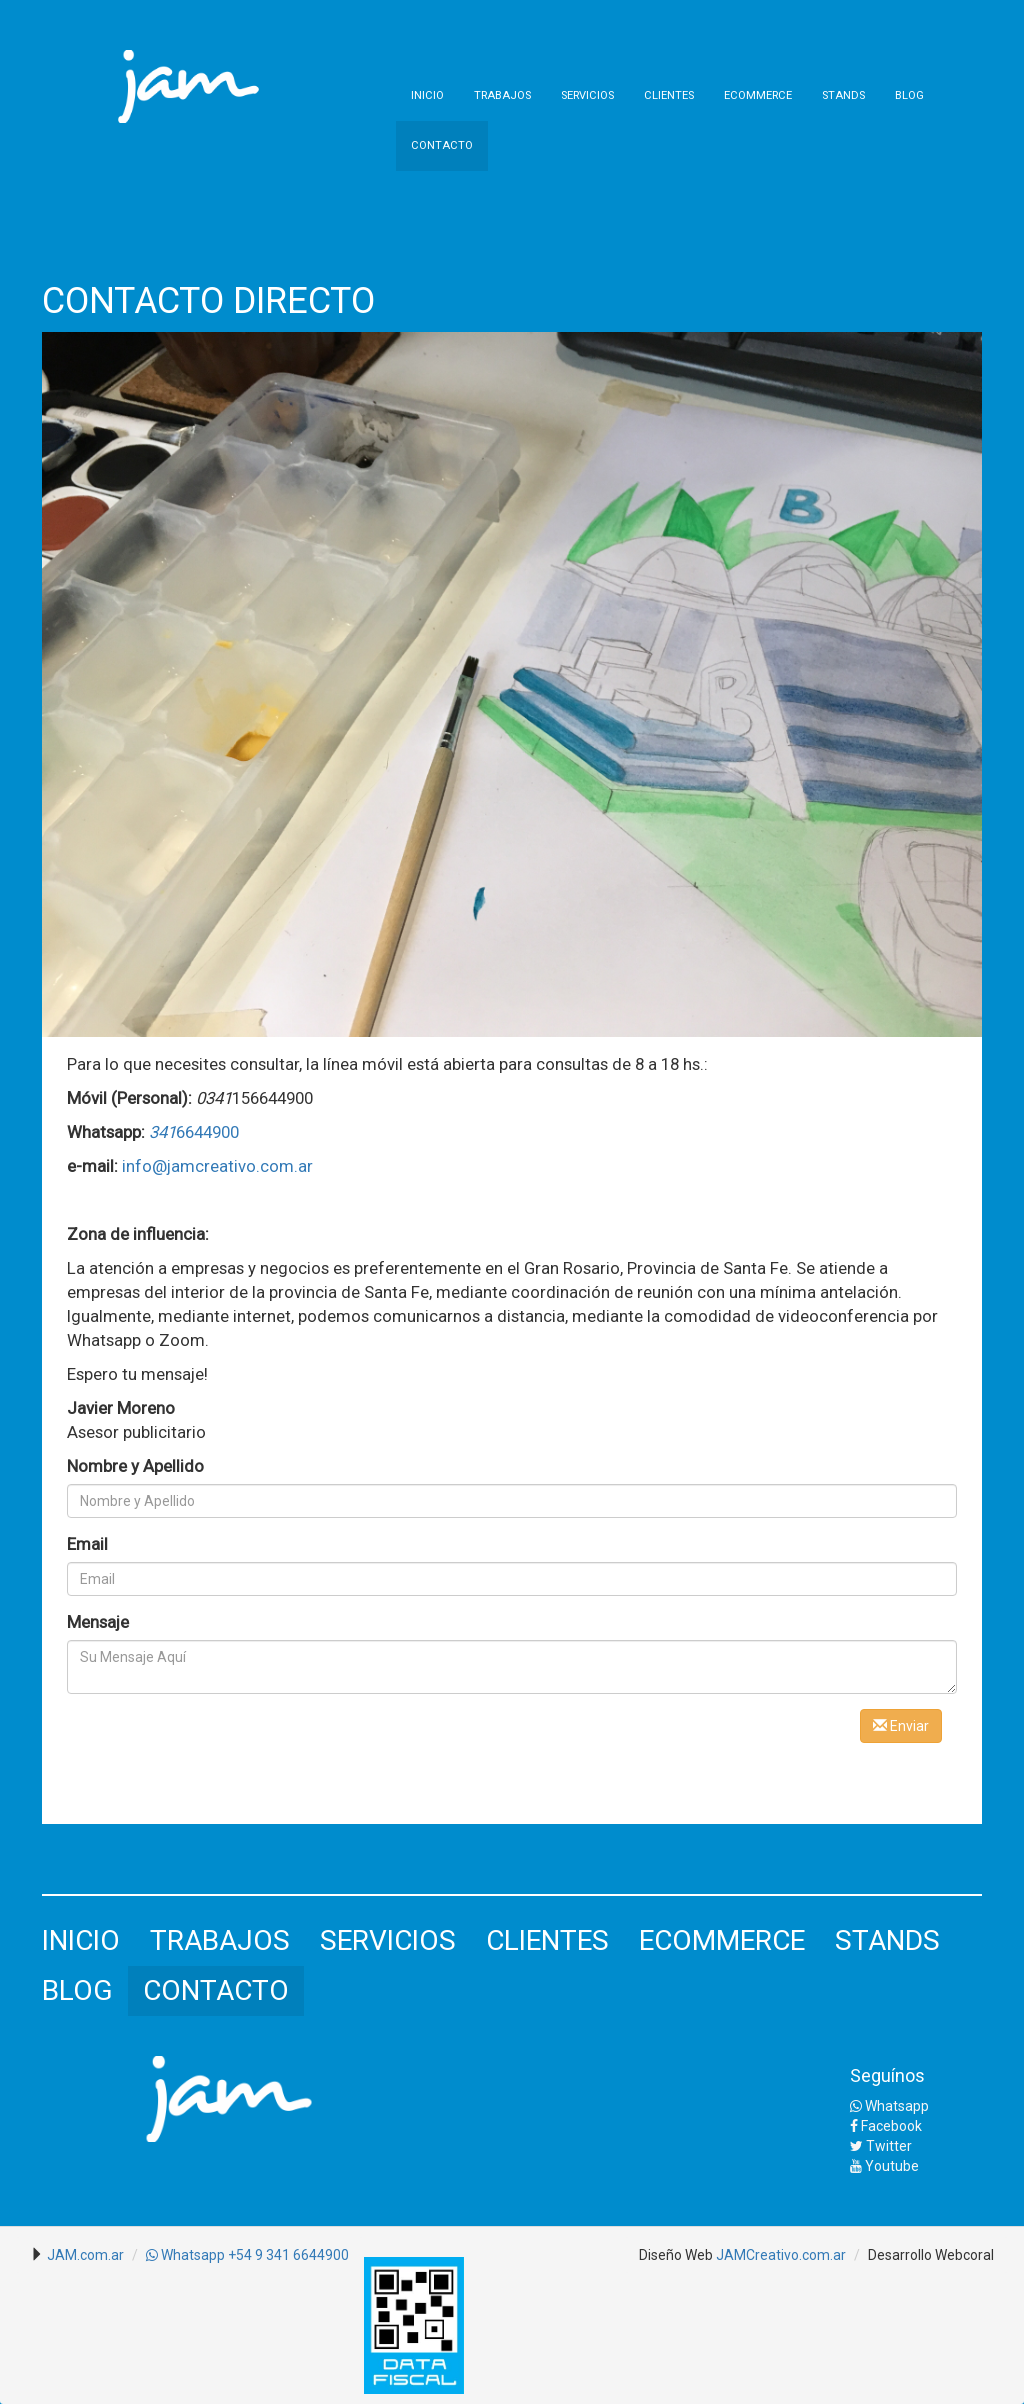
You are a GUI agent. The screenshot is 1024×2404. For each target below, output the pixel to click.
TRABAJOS (502, 95)
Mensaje (98, 1622)
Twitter (881, 2146)
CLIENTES (669, 95)
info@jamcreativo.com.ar (217, 1166)
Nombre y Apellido (135, 1466)
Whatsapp (889, 2106)
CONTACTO (442, 145)
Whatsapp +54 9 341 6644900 (247, 2255)
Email (87, 1544)
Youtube (884, 2166)
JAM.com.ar (85, 2255)
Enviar (901, 1726)
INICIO (427, 95)
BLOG (909, 95)
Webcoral (964, 2255)
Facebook (886, 2126)
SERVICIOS (587, 95)
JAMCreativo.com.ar (781, 2255)
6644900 (194, 1132)
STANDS (843, 95)
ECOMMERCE (758, 95)
